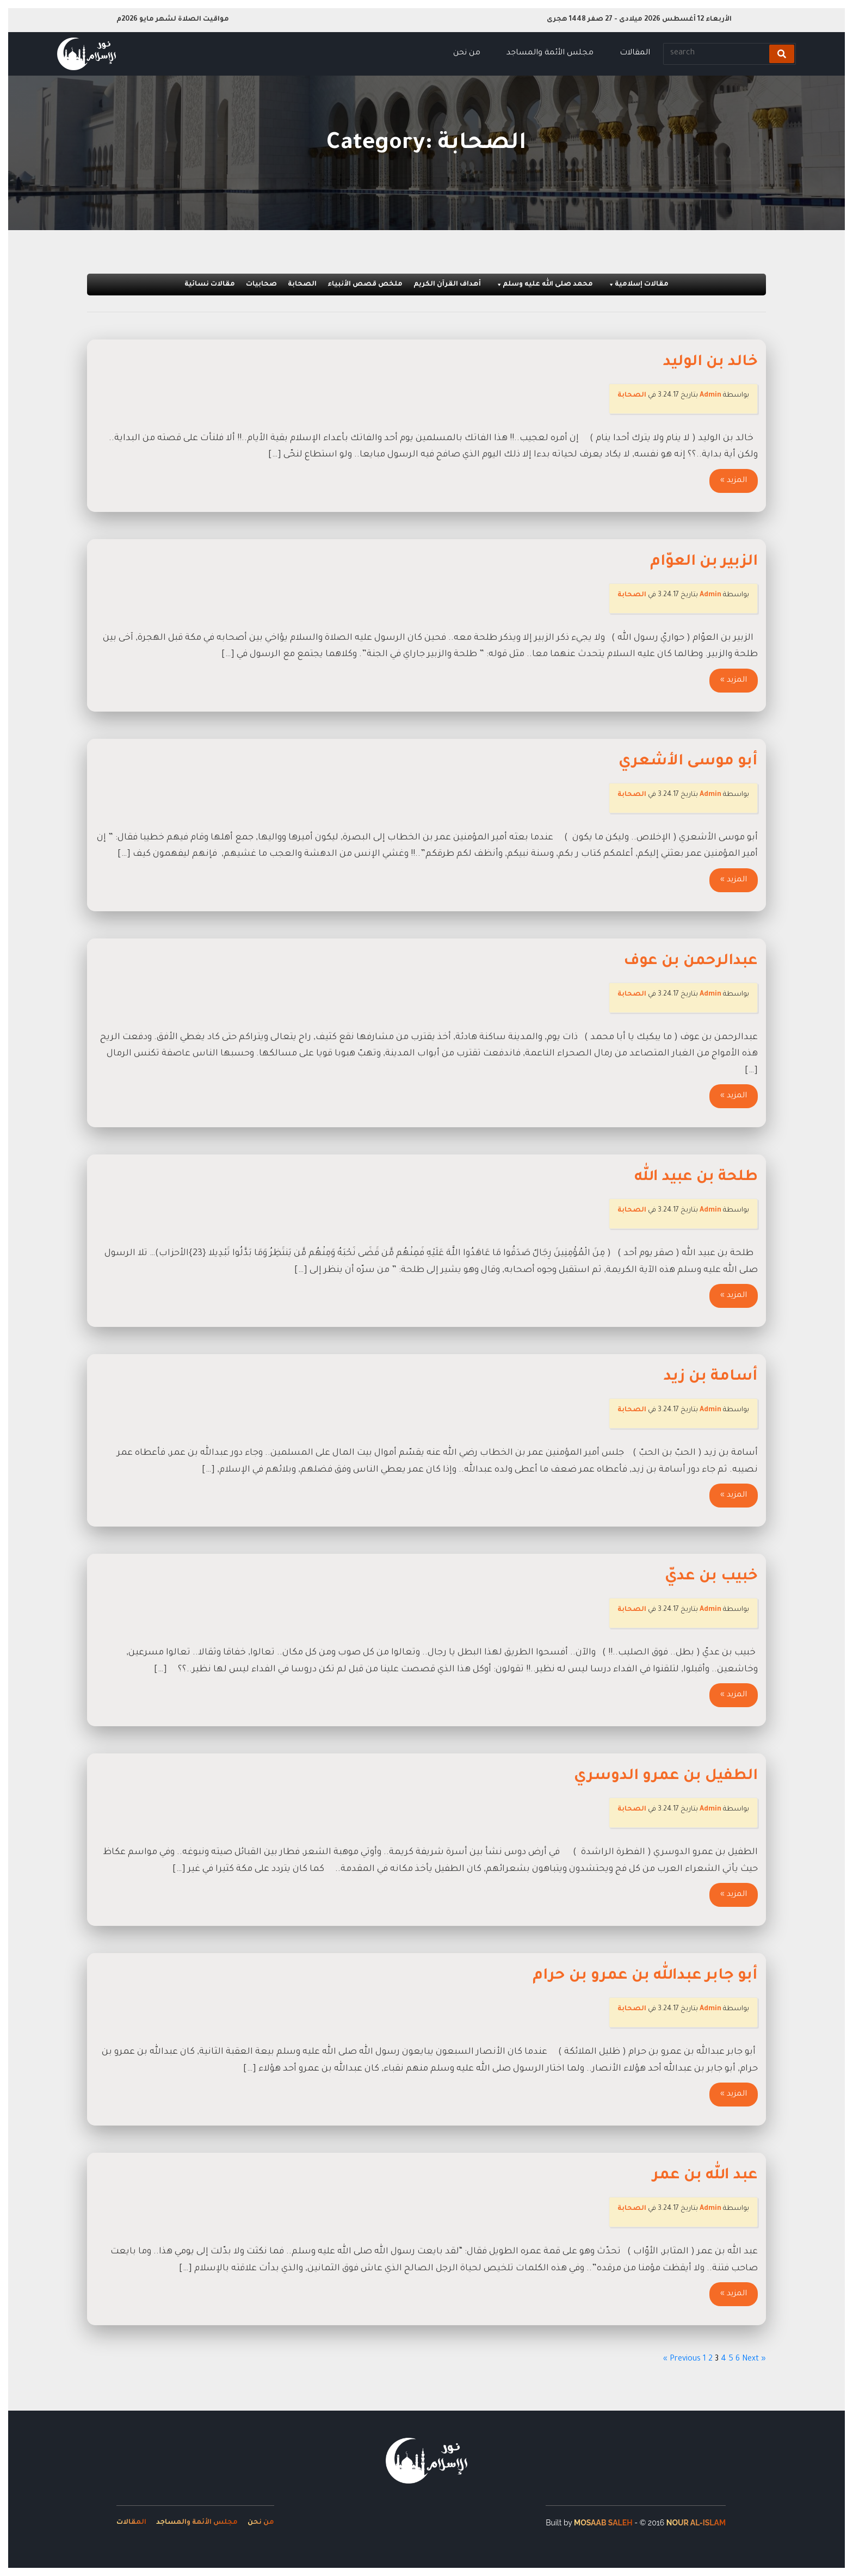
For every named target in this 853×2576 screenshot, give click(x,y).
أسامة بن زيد (711, 1377)
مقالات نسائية (209, 284)
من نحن (466, 53)
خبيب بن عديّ (711, 1577)
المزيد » (733, 481)
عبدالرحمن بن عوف (690, 962)
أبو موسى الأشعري (688, 762)
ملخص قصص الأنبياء (365, 284)
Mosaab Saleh (603, 2522)
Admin (710, 395)
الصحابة (302, 284)
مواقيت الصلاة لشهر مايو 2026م (172, 19)
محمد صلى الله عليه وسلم (544, 284)
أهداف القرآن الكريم (447, 284)
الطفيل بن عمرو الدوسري (666, 1777)
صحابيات (261, 284)
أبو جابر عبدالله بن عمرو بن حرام (645, 1976)
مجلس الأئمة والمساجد (550, 53)
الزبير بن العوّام (704, 562)
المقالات (635, 53)
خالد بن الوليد (710, 363)
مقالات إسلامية (638, 284)
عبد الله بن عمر (705, 2176)
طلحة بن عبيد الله (696, 1178)
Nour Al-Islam (696, 2522)
